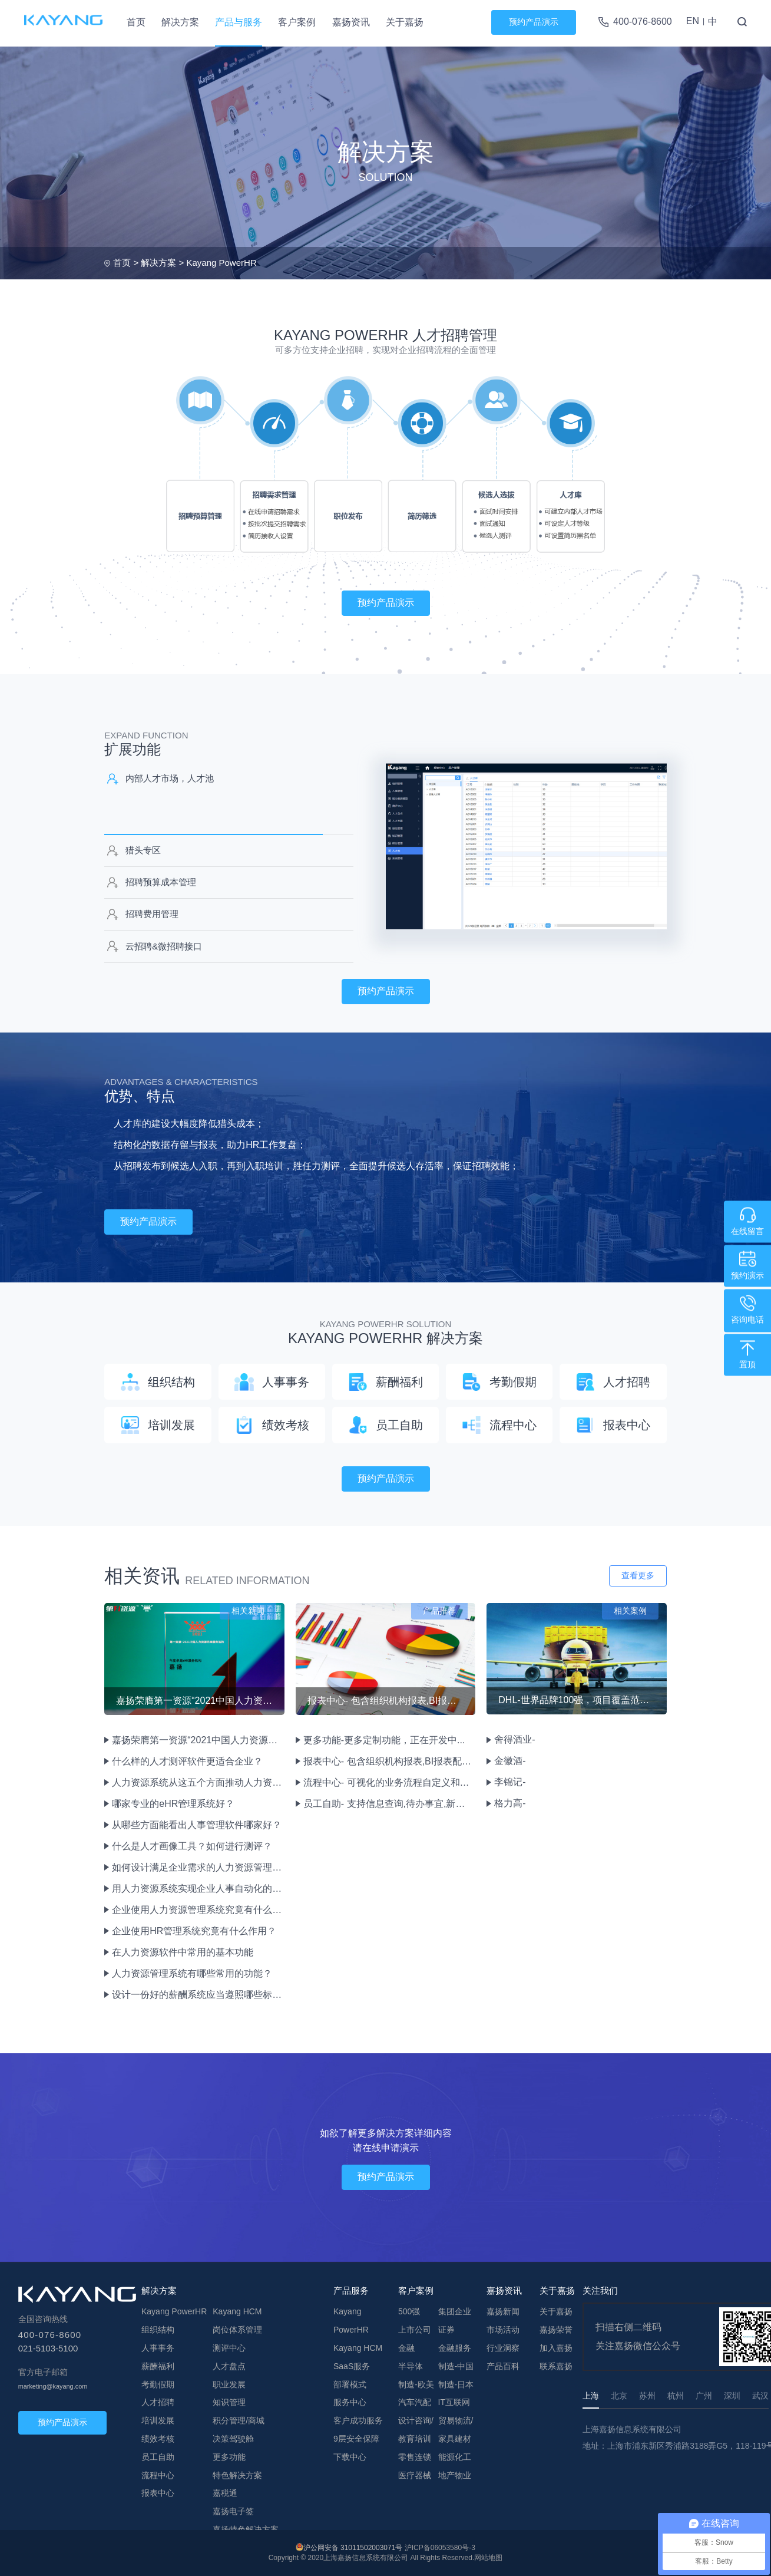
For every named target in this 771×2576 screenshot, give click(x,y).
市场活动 (503, 2329)
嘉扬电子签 (233, 2511)
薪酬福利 (157, 2366)
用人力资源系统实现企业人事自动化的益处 (197, 1889)
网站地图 (488, 2558)
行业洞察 (503, 2348)
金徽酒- (509, 1761)
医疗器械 (414, 2475)
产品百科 (503, 2366)
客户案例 (297, 22)
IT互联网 (454, 2402)
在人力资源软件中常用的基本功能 (182, 1952)
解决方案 (180, 22)
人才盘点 (229, 2366)
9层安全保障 (356, 2438)
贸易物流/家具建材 (456, 2429)
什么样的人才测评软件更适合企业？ (187, 1761)
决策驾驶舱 (233, 2438)
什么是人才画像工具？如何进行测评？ (192, 1846)
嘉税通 (225, 2493)
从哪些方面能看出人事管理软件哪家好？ (197, 1825)
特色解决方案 (237, 2475)
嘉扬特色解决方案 (246, 2529)
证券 (446, 2329)
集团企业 (454, 2311)
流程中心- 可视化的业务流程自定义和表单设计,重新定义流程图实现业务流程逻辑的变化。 (388, 1782)
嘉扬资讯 (351, 22)
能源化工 (454, 2457)
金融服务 (454, 2348)
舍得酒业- (514, 1739)
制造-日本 (456, 2384)
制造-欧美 (416, 2384)
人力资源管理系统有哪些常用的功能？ (192, 1973)
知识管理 (229, 2402)
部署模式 (349, 2384)
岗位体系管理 (237, 2329)
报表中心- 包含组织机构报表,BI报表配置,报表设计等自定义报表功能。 (388, 1761)
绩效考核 (157, 2438)
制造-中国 (456, 2366)
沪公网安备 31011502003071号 (353, 2548)
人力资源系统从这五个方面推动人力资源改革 (197, 1782)
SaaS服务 (351, 2366)
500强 (409, 2311)
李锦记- (509, 1782)
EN (692, 21)
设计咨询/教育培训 (416, 2429)
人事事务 (157, 2348)
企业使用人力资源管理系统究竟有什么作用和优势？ (197, 1910)
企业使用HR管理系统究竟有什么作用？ (194, 1931)
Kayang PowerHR (221, 263)
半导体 (410, 2366)
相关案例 (630, 1610)
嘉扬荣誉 (556, 2329)
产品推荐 (439, 1610)
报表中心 (157, 2493)
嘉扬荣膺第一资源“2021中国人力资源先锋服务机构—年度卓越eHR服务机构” (197, 1740)
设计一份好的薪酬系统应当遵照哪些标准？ (197, 1995)
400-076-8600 (642, 22)
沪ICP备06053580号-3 (440, 2548)
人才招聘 (157, 2402)
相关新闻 (247, 1610)
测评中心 (229, 2348)
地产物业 (454, 2475)
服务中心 (349, 2402)
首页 (136, 22)
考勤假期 (157, 2384)
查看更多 (637, 1575)
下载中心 (349, 2457)
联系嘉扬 (556, 2366)
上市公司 (414, 2329)
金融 (406, 2348)
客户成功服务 (358, 2420)
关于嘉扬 (404, 22)
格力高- (509, 1803)
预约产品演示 (533, 22)
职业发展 (229, 2384)
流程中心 (157, 2475)
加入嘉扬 (556, 2348)
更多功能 (229, 2457)
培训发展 (157, 2420)
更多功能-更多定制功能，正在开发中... (384, 1740)
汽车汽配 (414, 2402)
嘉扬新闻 (503, 2311)
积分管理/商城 (238, 2420)
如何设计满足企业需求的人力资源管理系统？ (197, 1867)
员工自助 (157, 2457)
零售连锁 (414, 2457)
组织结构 (157, 2329)
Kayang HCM (237, 2311)
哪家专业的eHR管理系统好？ (173, 1804)
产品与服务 (238, 22)
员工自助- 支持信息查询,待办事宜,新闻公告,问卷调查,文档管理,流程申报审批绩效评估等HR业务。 (388, 1804)
